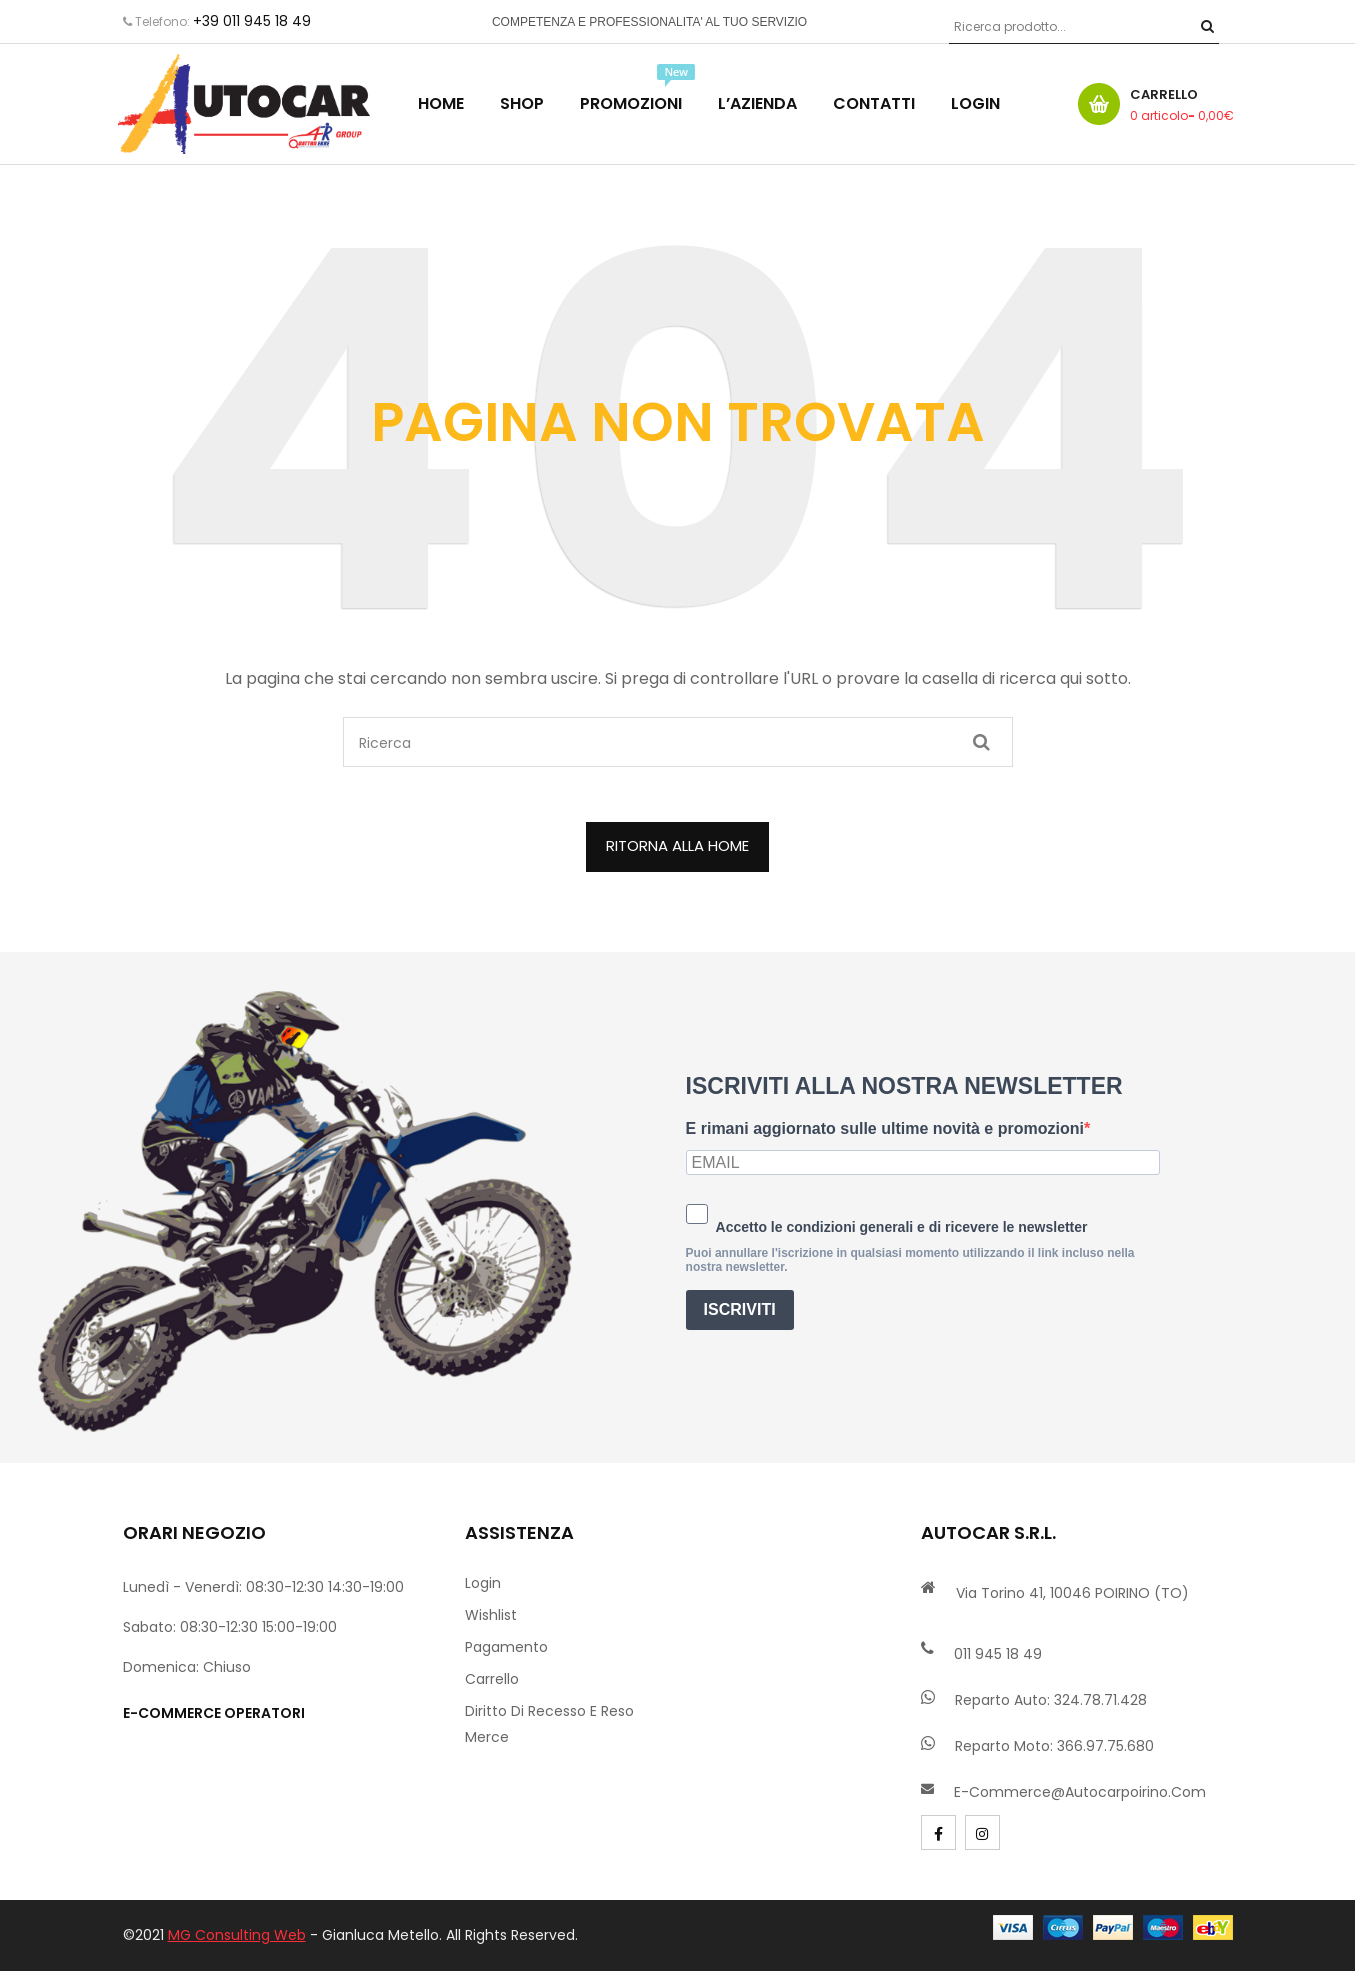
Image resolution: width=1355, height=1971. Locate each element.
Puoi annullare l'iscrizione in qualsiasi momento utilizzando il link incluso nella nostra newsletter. (910, 1260)
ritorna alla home (677, 845)
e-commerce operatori (214, 1713)
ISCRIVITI (740, 1309)
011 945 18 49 (998, 1654)
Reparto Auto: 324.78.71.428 (1051, 1700)
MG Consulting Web (237, 1935)
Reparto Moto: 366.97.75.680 (1054, 1746)
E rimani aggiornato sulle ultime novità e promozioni (885, 1128)
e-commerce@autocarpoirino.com (1080, 1792)
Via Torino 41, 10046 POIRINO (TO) (1072, 1593)
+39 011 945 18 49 (252, 21)
